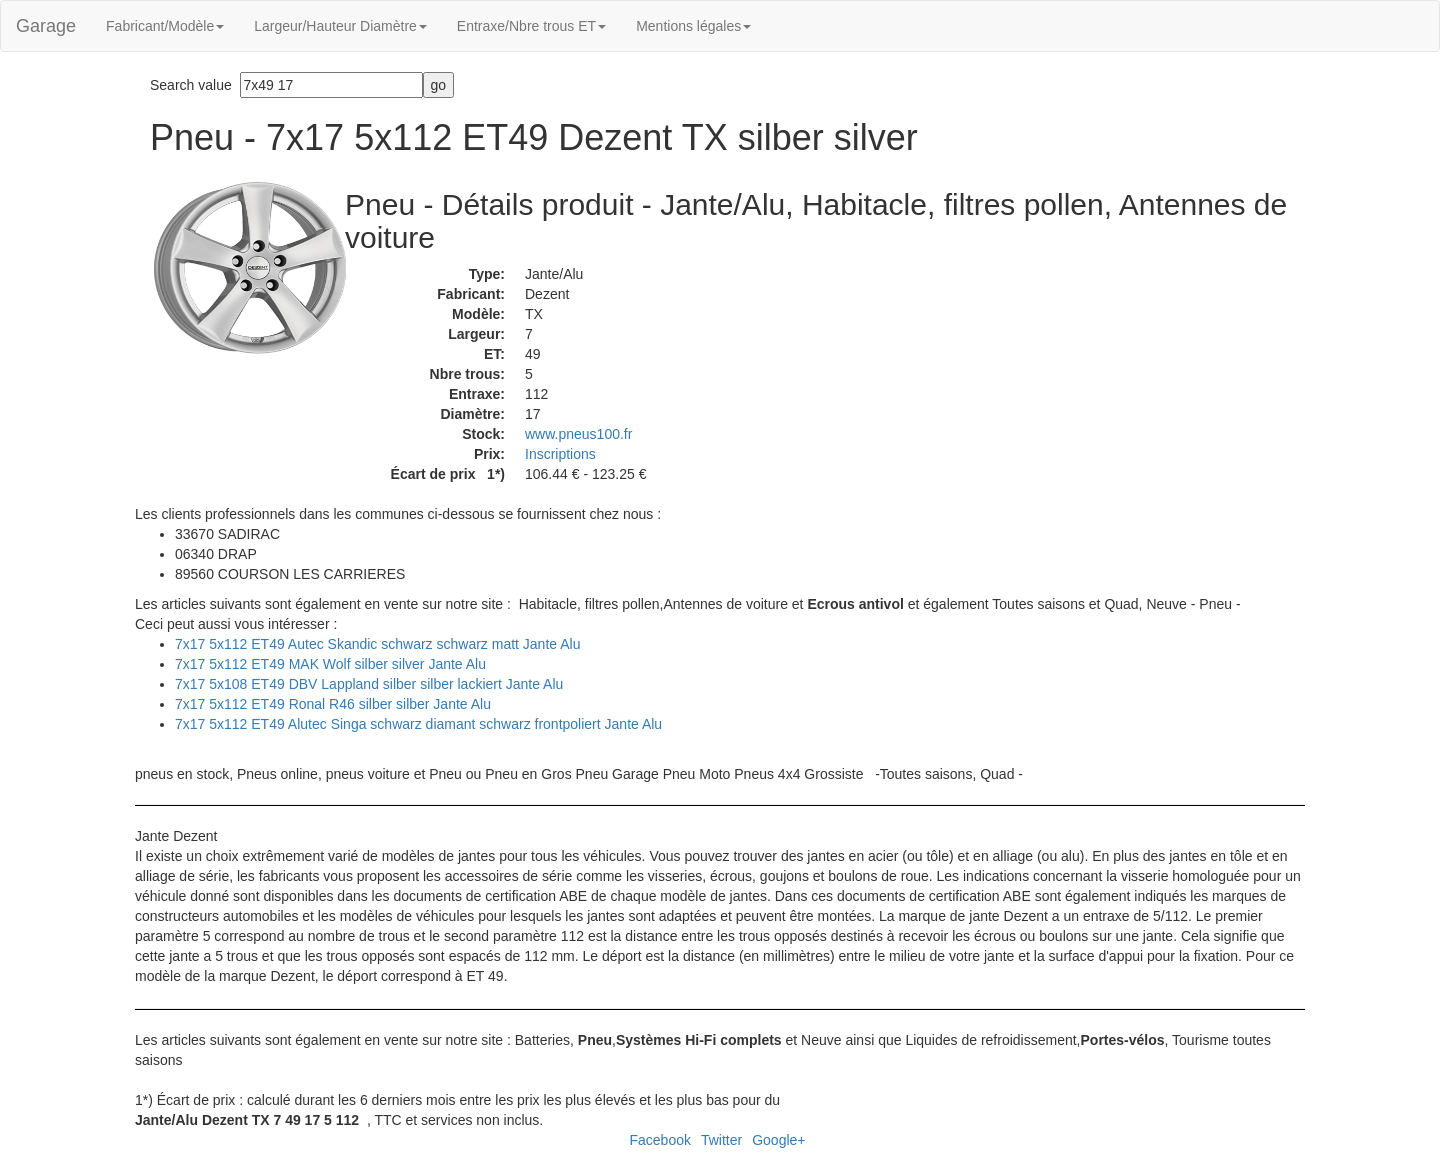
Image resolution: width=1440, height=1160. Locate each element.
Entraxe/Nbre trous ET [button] (531, 26)
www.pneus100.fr (578, 434)
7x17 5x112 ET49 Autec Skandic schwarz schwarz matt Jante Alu (377, 644)
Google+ (778, 1140)
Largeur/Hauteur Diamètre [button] (340, 26)
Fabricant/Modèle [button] (165, 26)
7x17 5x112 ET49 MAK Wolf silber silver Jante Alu (330, 664)
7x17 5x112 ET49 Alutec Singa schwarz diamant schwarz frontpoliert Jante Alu (418, 724)
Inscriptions (560, 454)
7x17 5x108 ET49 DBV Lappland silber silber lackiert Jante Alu (369, 684)
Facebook (659, 1140)
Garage (46, 26)
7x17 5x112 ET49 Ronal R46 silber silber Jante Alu (333, 704)
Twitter (721, 1140)
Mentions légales (693, 26)
